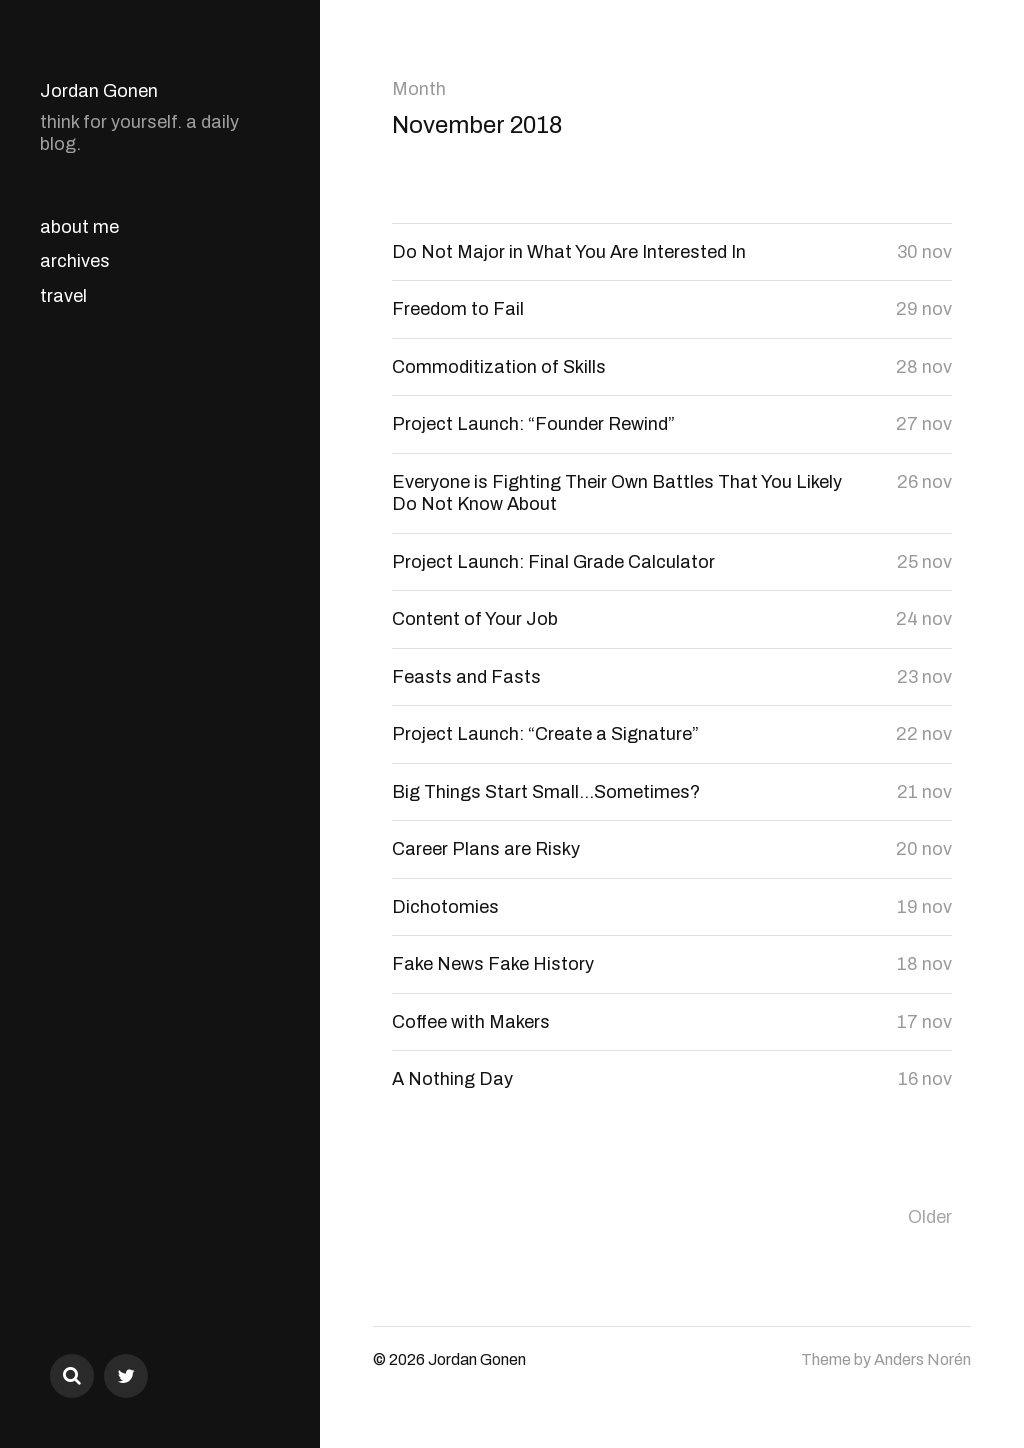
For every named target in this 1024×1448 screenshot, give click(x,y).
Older (930, 1217)
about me (79, 227)
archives (75, 261)
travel (63, 296)
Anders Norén (922, 1359)
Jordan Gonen (99, 91)
